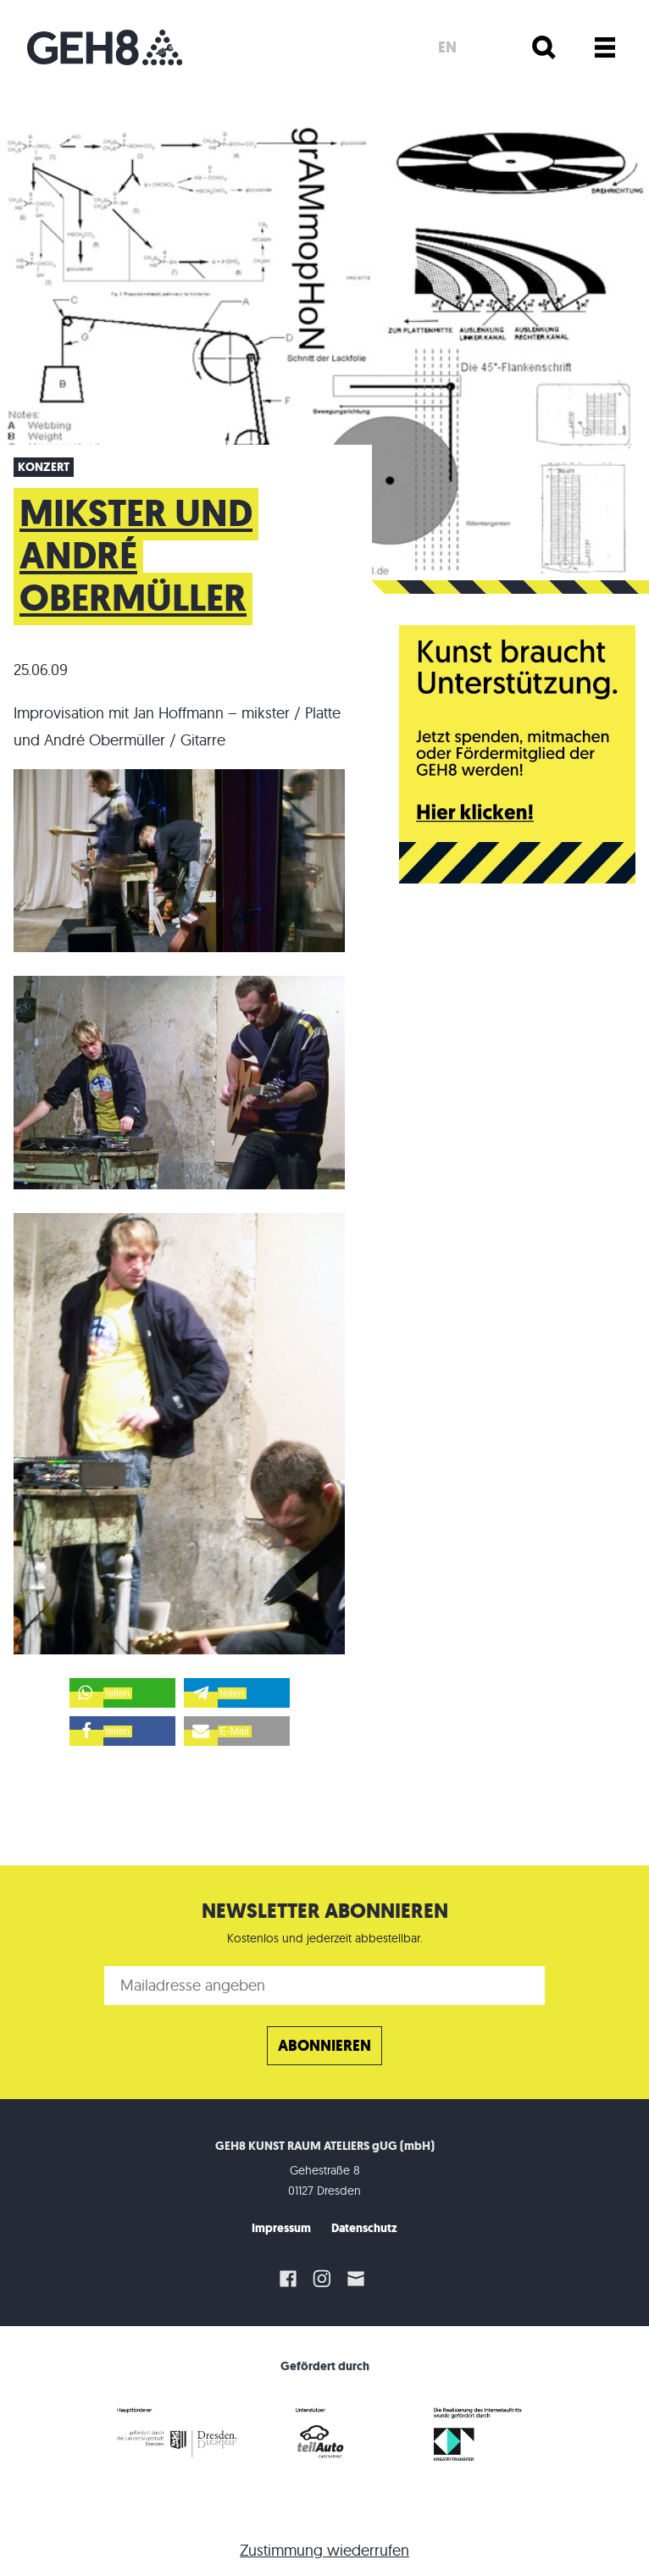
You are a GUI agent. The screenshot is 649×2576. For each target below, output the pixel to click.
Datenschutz (364, 2228)
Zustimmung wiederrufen (324, 2550)
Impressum (281, 2228)
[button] (122, 1693)
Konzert (43, 467)
